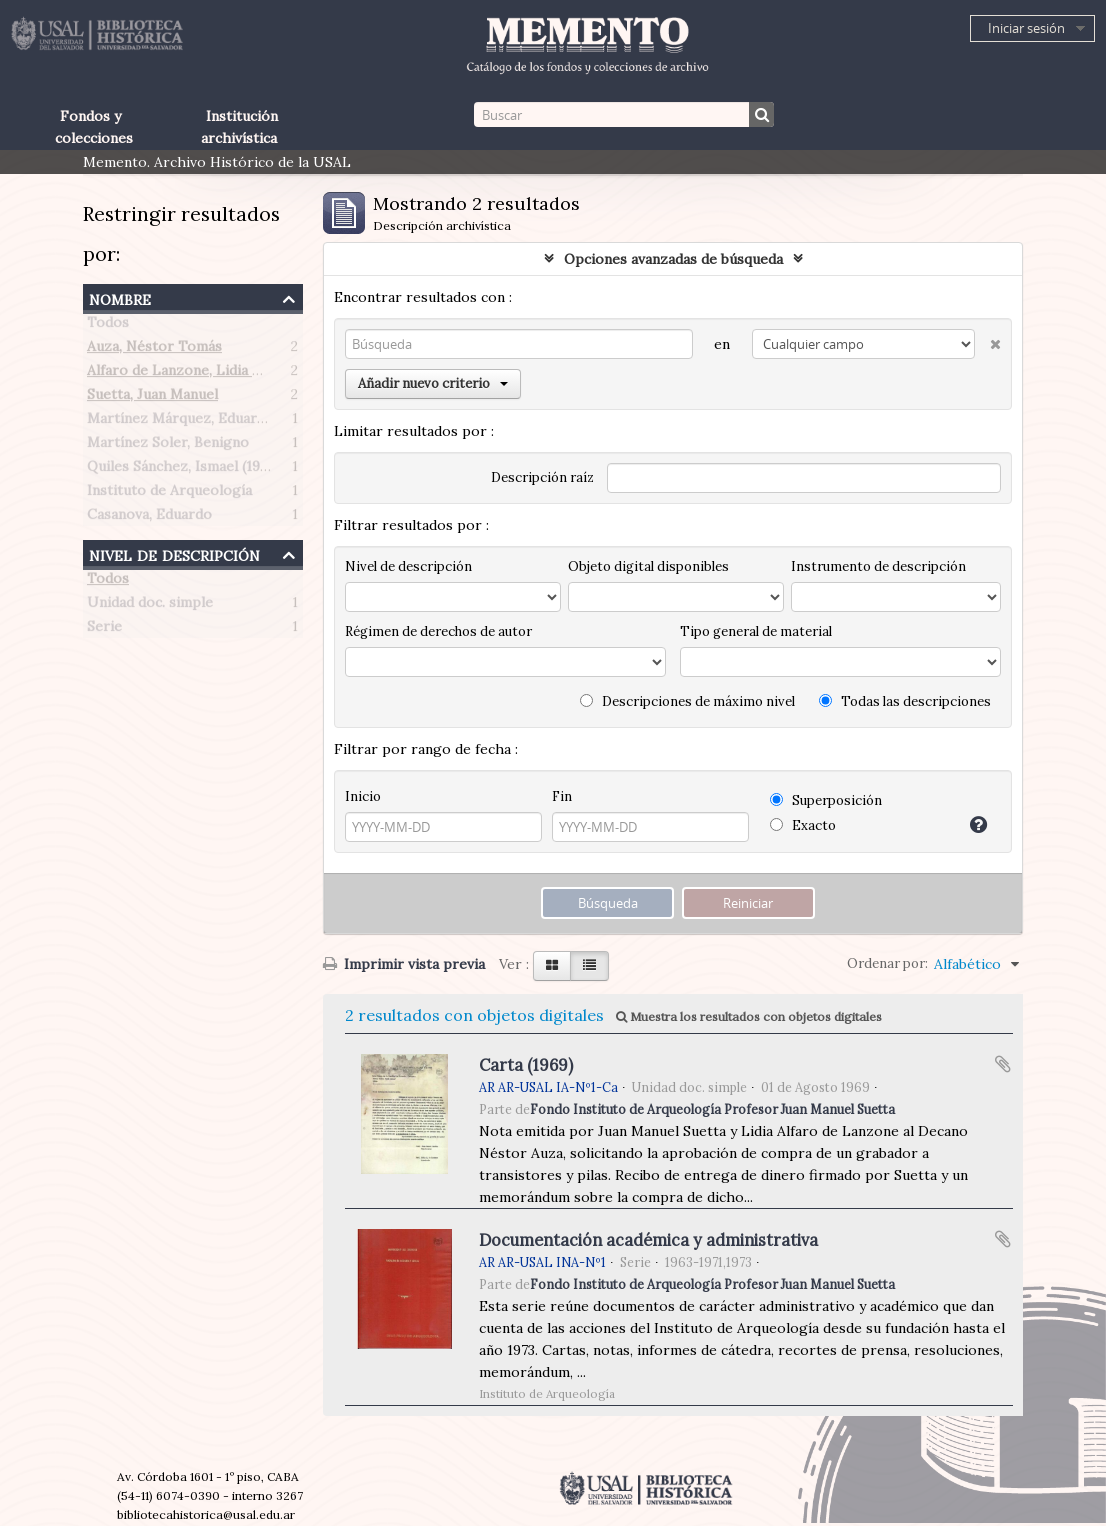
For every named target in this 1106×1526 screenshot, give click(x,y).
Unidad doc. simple (150, 606)
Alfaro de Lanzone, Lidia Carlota (194, 374)
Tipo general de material (756, 631)
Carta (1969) (526, 1065)
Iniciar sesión (1026, 28)
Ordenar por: (887, 963)
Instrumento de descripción (878, 566)
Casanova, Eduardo (149, 518)
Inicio (363, 796)
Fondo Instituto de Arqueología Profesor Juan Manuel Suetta (712, 1109)
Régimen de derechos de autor (438, 631)
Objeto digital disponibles (648, 566)
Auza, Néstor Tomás (154, 350)
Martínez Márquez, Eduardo (180, 422)
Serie (104, 630)
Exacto (803, 825)
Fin (562, 796)
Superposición (826, 800)
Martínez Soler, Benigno (168, 446)
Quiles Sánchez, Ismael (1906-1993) (202, 470)
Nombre (120, 297)
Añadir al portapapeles (1003, 1064)
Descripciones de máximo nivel (687, 701)
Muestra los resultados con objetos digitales (749, 1016)
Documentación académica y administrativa (648, 1240)
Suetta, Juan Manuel (152, 398)
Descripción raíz (542, 477)
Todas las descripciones (905, 701)
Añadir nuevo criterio (433, 383)
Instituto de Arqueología (169, 494)
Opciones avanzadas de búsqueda (673, 259)
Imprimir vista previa (404, 964)
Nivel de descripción (174, 553)
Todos (108, 326)
